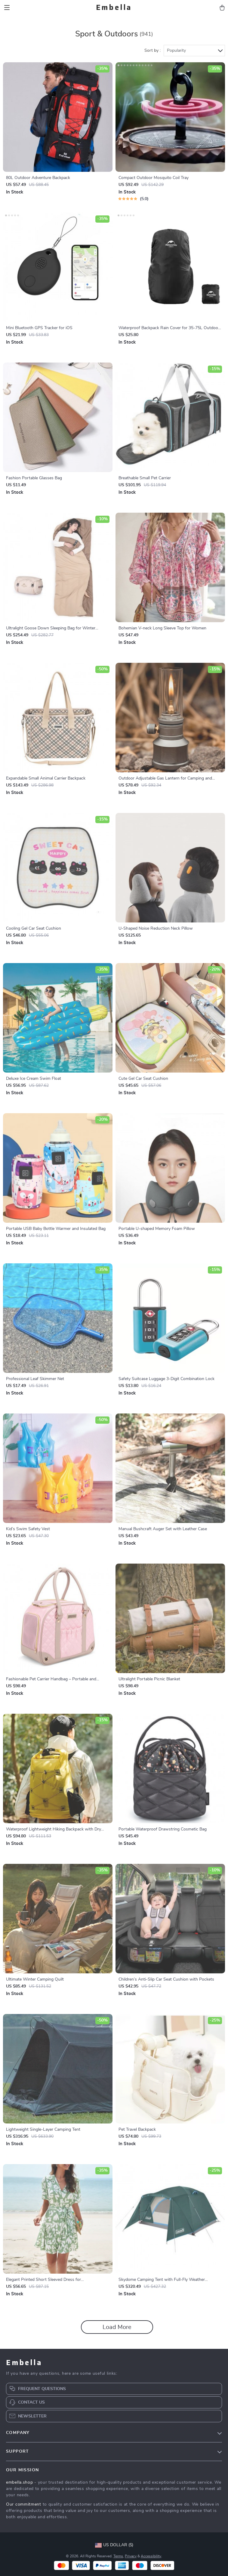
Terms (118, 2556)
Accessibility (151, 2556)
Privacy (131, 2556)
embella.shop (19, 2482)
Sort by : (152, 50)
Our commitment (23, 2504)
